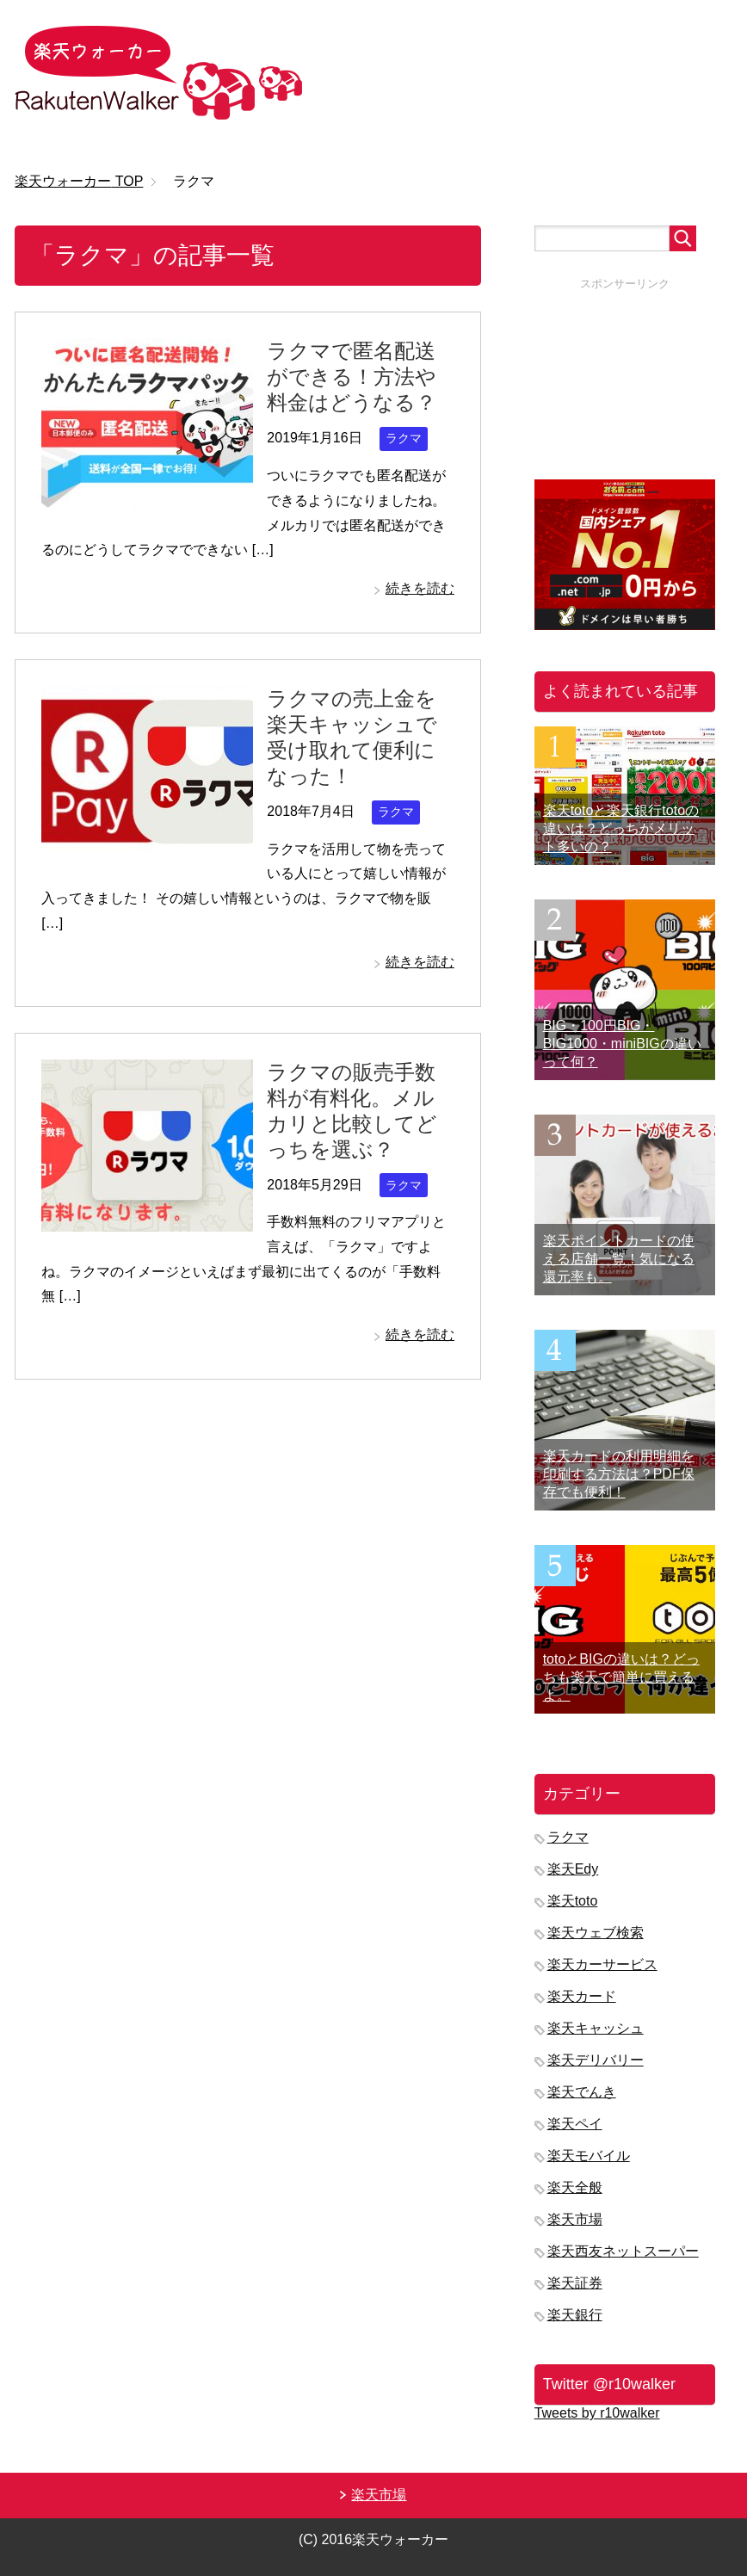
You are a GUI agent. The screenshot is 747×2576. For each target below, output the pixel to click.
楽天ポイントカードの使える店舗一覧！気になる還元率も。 (619, 1258)
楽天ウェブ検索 (595, 1932)
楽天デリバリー (595, 2060)
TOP (79, 181)
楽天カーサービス (602, 1964)
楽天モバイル (588, 2155)
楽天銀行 (574, 2314)
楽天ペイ (574, 2123)
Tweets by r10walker (597, 2413)
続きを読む (420, 588)
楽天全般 (574, 2187)
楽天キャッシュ (595, 2028)
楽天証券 (574, 2283)
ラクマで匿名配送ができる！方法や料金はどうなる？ (351, 376)
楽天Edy (573, 1869)
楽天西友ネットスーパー (623, 2251)
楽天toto (572, 1900)
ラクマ (404, 438)
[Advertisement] (624, 378)
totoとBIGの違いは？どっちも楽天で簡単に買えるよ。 (621, 1677)
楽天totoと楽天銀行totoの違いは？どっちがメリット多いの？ (621, 828)
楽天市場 (574, 2219)
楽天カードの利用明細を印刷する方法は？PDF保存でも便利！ (619, 1474)
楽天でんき (581, 2092)
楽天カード (581, 1996)
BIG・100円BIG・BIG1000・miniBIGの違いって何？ (622, 1043)
